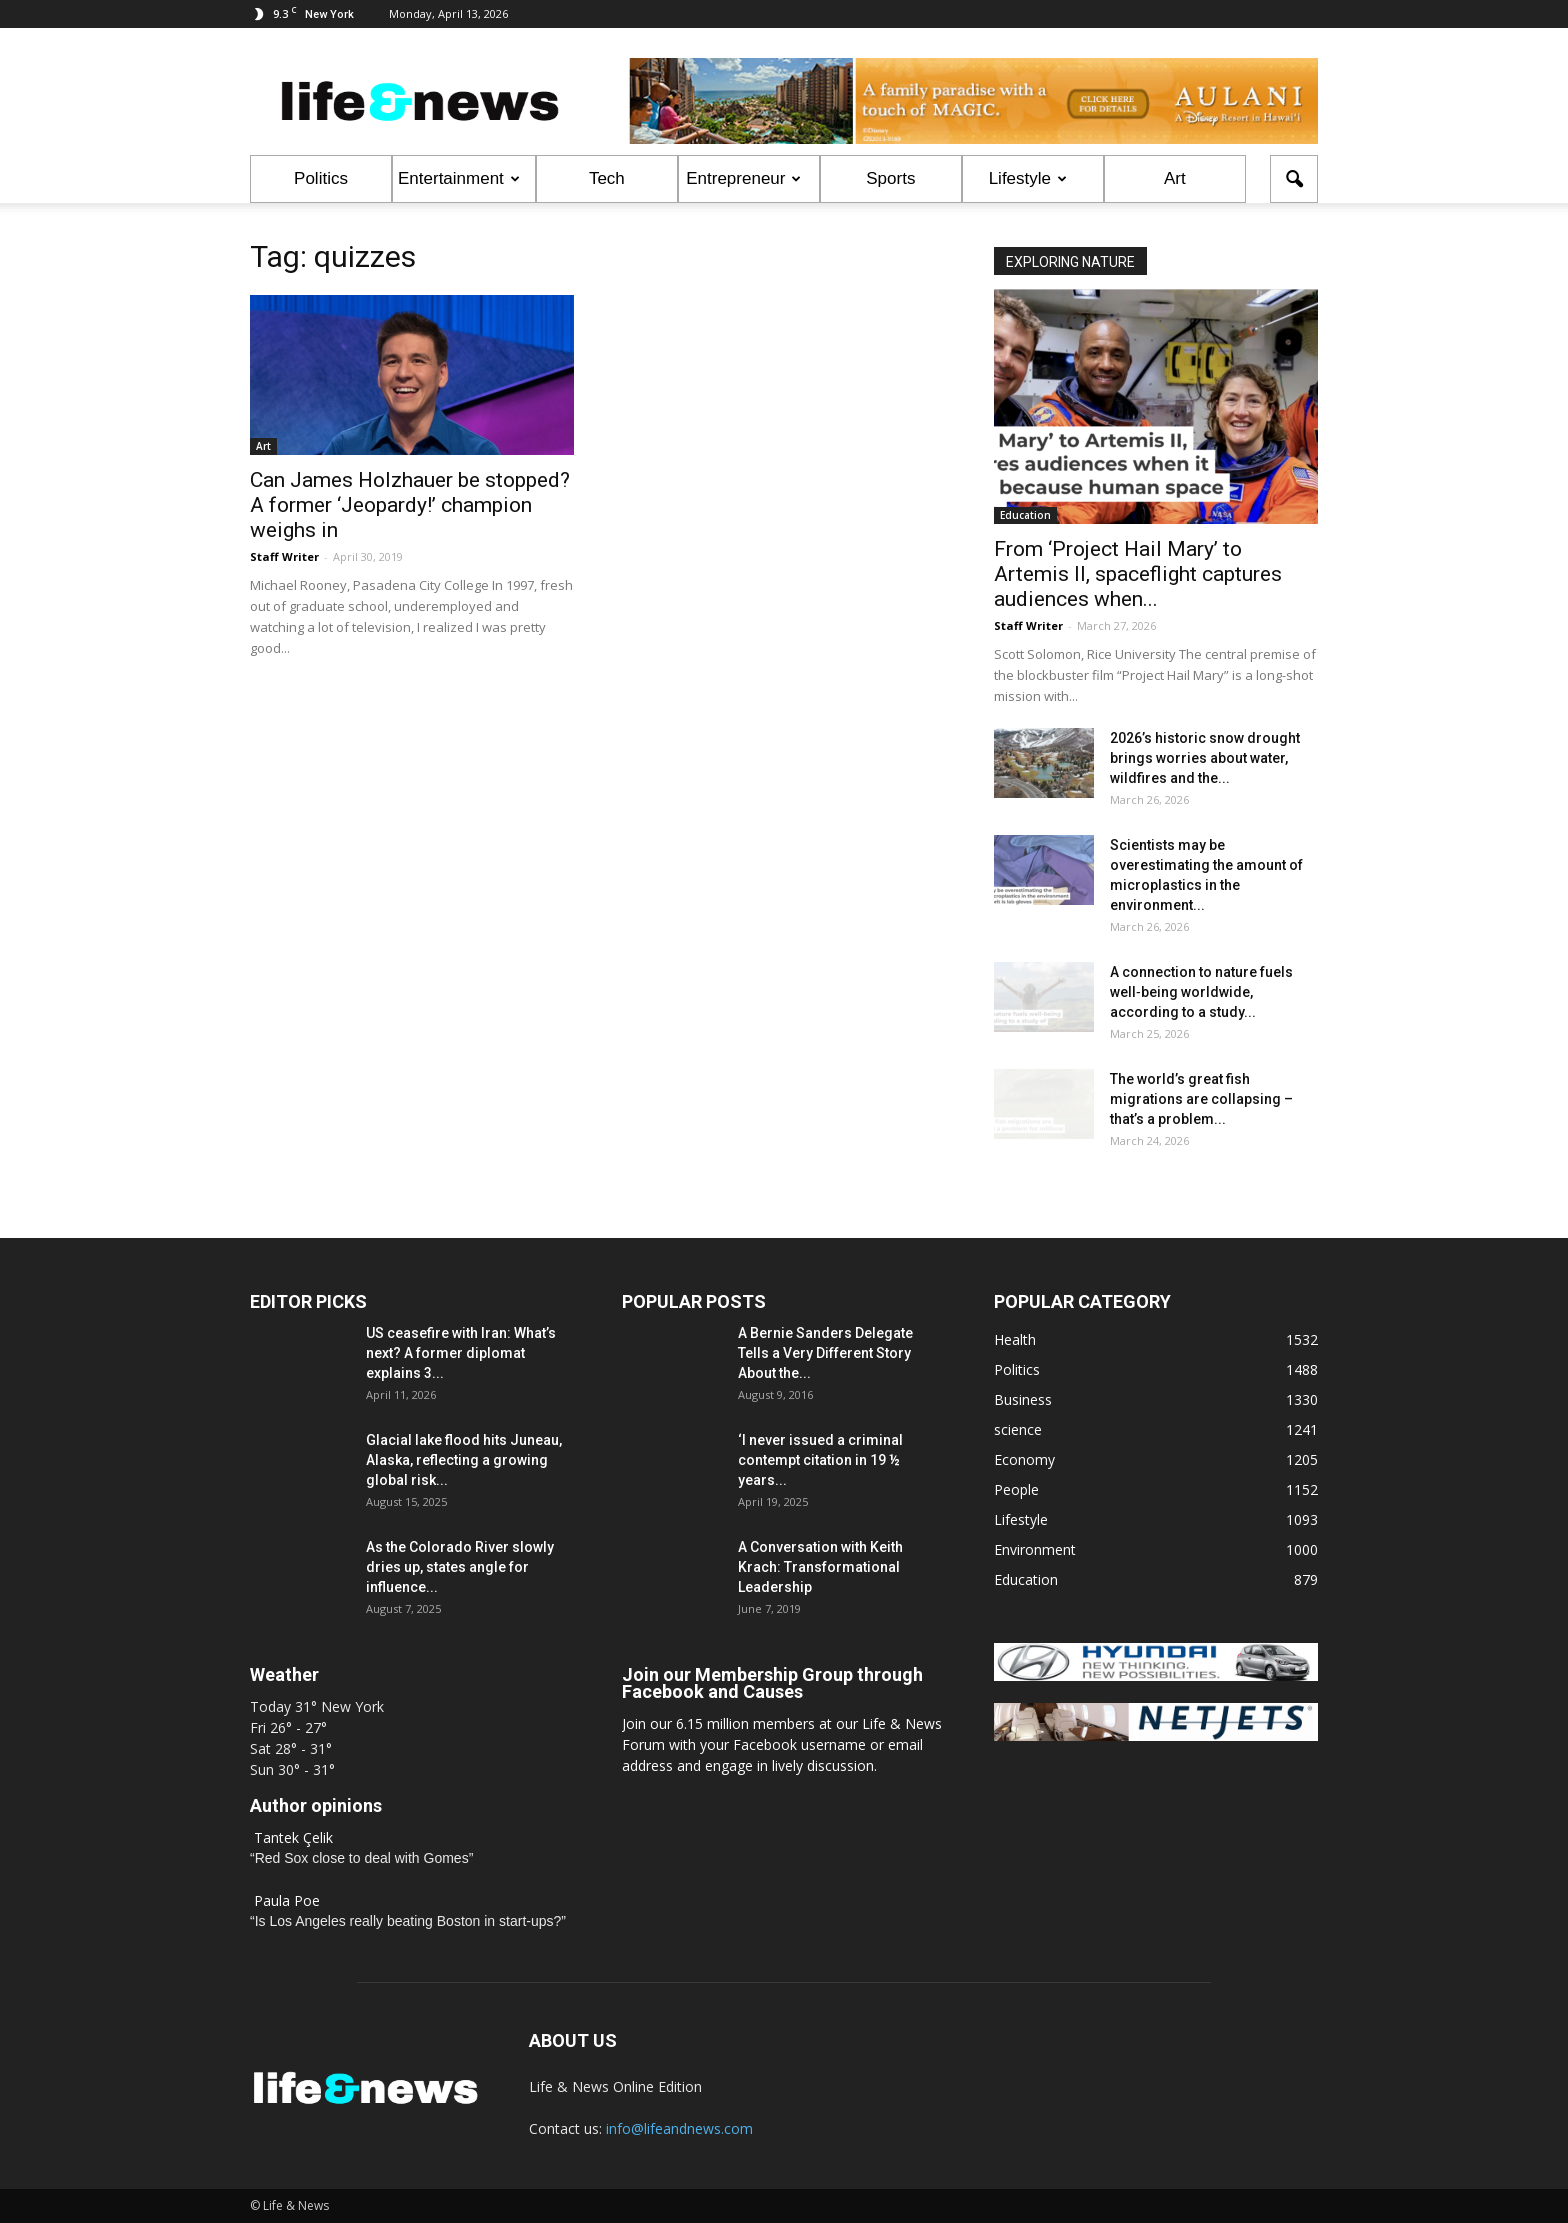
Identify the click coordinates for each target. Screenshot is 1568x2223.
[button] (1294, 179)
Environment (1035, 1549)
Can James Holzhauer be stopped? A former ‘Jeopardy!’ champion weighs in (410, 505)
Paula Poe (287, 1900)
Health (1015, 1339)
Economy (1024, 1459)
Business (1023, 1399)
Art (1175, 178)
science (1018, 1429)
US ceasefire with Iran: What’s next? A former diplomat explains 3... (461, 1353)
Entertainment (459, 178)
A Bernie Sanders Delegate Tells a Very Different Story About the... (825, 1353)
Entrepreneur (743, 178)
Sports (890, 178)
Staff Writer (284, 556)
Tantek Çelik (293, 1837)
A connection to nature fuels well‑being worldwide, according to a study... (1201, 992)
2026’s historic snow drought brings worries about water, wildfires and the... (1205, 758)
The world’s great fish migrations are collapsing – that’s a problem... (1201, 1099)
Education (1025, 515)
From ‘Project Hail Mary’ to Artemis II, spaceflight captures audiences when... (1138, 574)
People (1016, 1489)
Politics (321, 178)
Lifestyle (1028, 178)
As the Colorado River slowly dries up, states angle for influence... (460, 1567)
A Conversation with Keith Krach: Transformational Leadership (820, 1567)
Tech (607, 178)
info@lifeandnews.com (679, 2128)
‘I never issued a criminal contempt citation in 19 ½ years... (820, 1460)
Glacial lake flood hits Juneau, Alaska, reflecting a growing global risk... (464, 1460)
